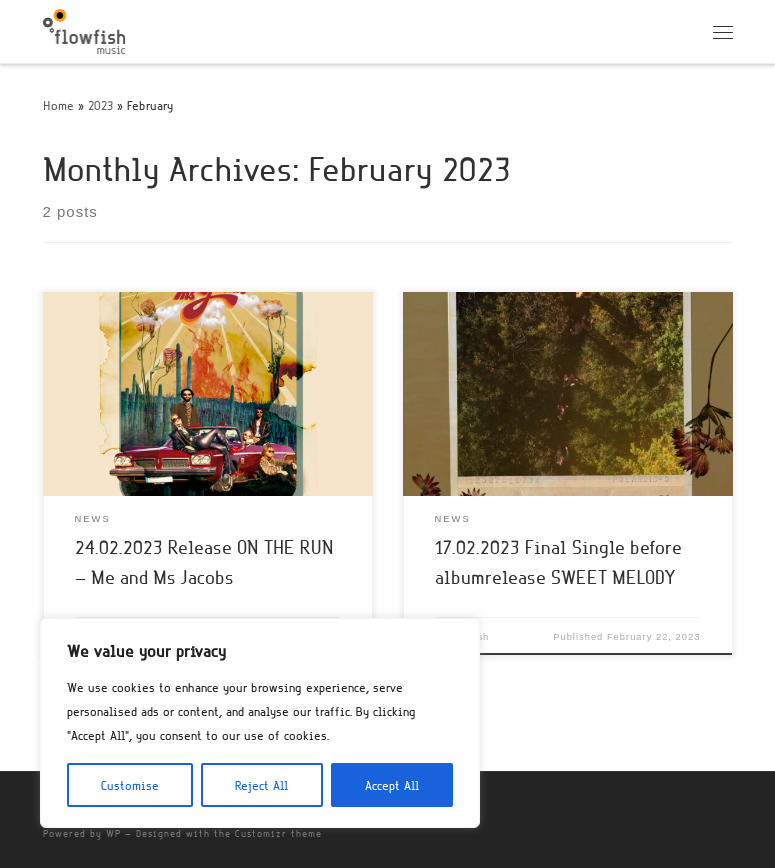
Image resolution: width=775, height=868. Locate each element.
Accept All (392, 785)
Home (58, 105)
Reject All (261, 785)
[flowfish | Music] (84, 28)
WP (113, 833)
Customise (130, 785)
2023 (100, 105)
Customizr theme (278, 833)
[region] (260, 723)
